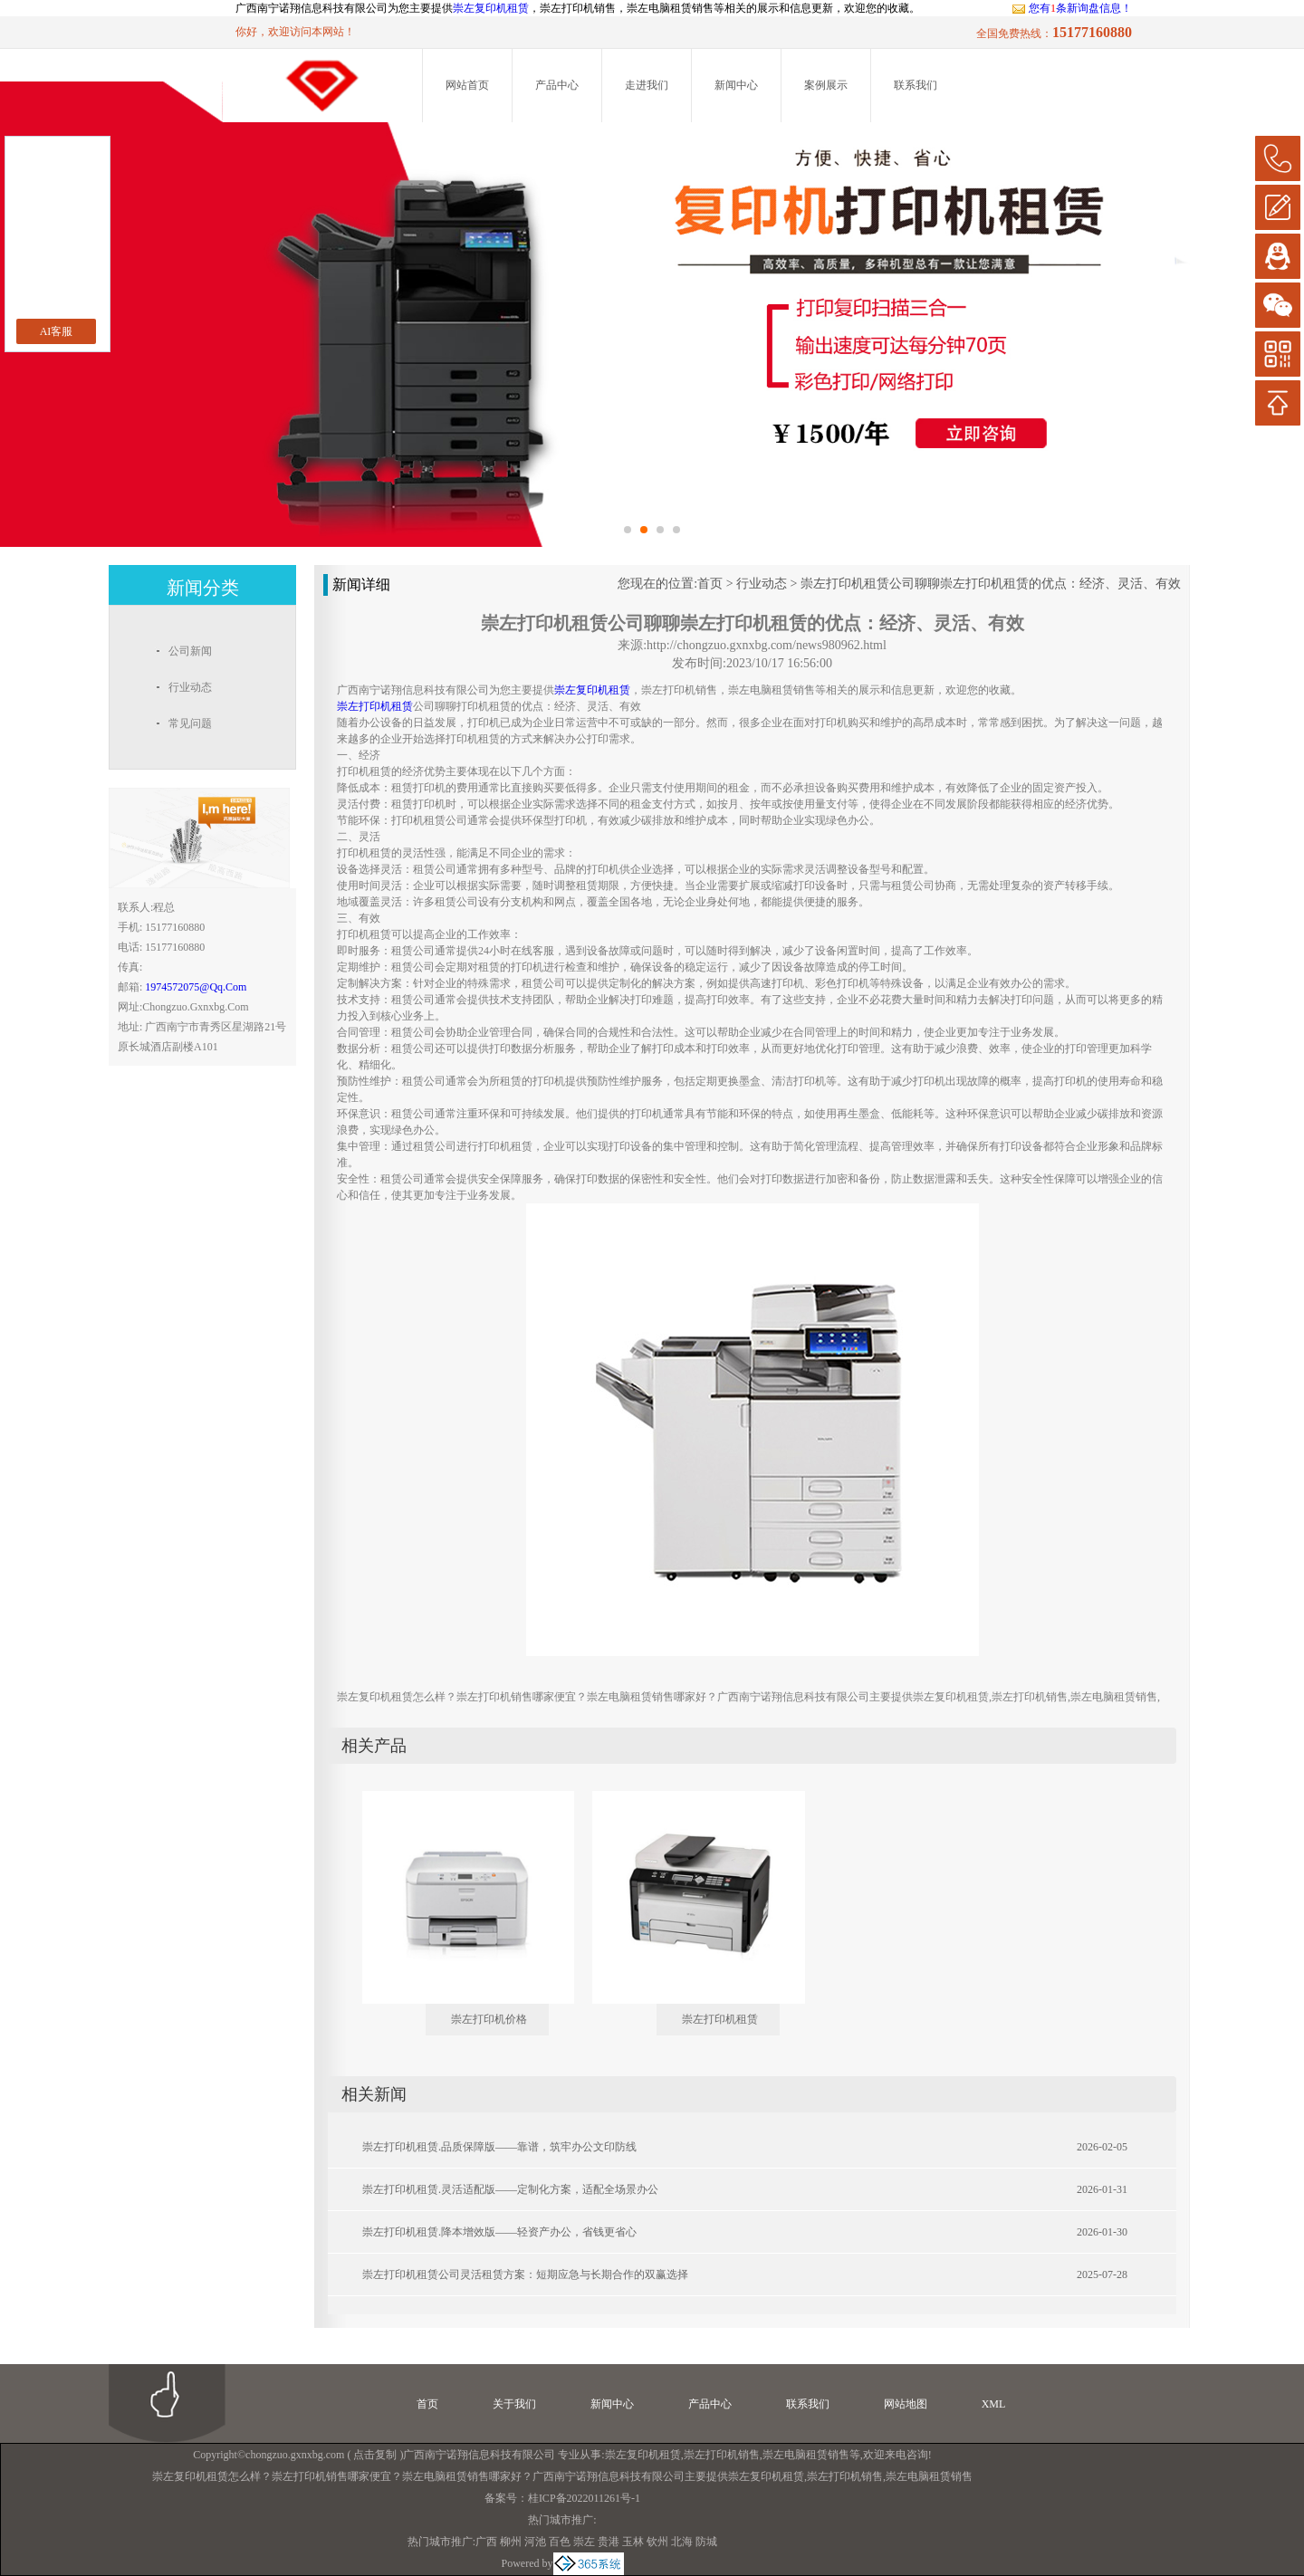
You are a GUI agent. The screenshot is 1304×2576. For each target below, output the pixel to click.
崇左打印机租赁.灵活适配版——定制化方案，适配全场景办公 (510, 2189)
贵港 (608, 2541)
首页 (710, 583)
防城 (706, 2541)
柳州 (511, 2541)
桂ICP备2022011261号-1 (584, 2498)
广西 (486, 2541)
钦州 (657, 2541)
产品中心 (557, 85)
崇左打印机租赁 (720, 2019)
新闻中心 (736, 85)
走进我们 (646, 85)
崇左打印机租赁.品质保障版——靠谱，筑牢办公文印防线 (499, 2146)
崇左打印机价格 (489, 2019)
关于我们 (514, 2404)
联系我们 (915, 85)
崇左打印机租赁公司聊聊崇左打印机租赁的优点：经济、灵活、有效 (991, 583)
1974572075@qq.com (195, 987)
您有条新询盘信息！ (1072, 8)
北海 (682, 2541)
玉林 (633, 2541)
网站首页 (467, 85)
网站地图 (905, 2404)
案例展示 (826, 85)
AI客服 (56, 331)
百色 (559, 2541)
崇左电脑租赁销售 (805, 2454)
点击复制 (375, 2454)
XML (994, 2404)
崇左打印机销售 (722, 2454)
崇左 (584, 2541)
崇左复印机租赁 (491, 8)
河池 (535, 2541)
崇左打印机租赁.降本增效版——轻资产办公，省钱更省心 (499, 2232)
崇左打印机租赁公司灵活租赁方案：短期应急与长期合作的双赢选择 (525, 2274)
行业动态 (761, 583)
